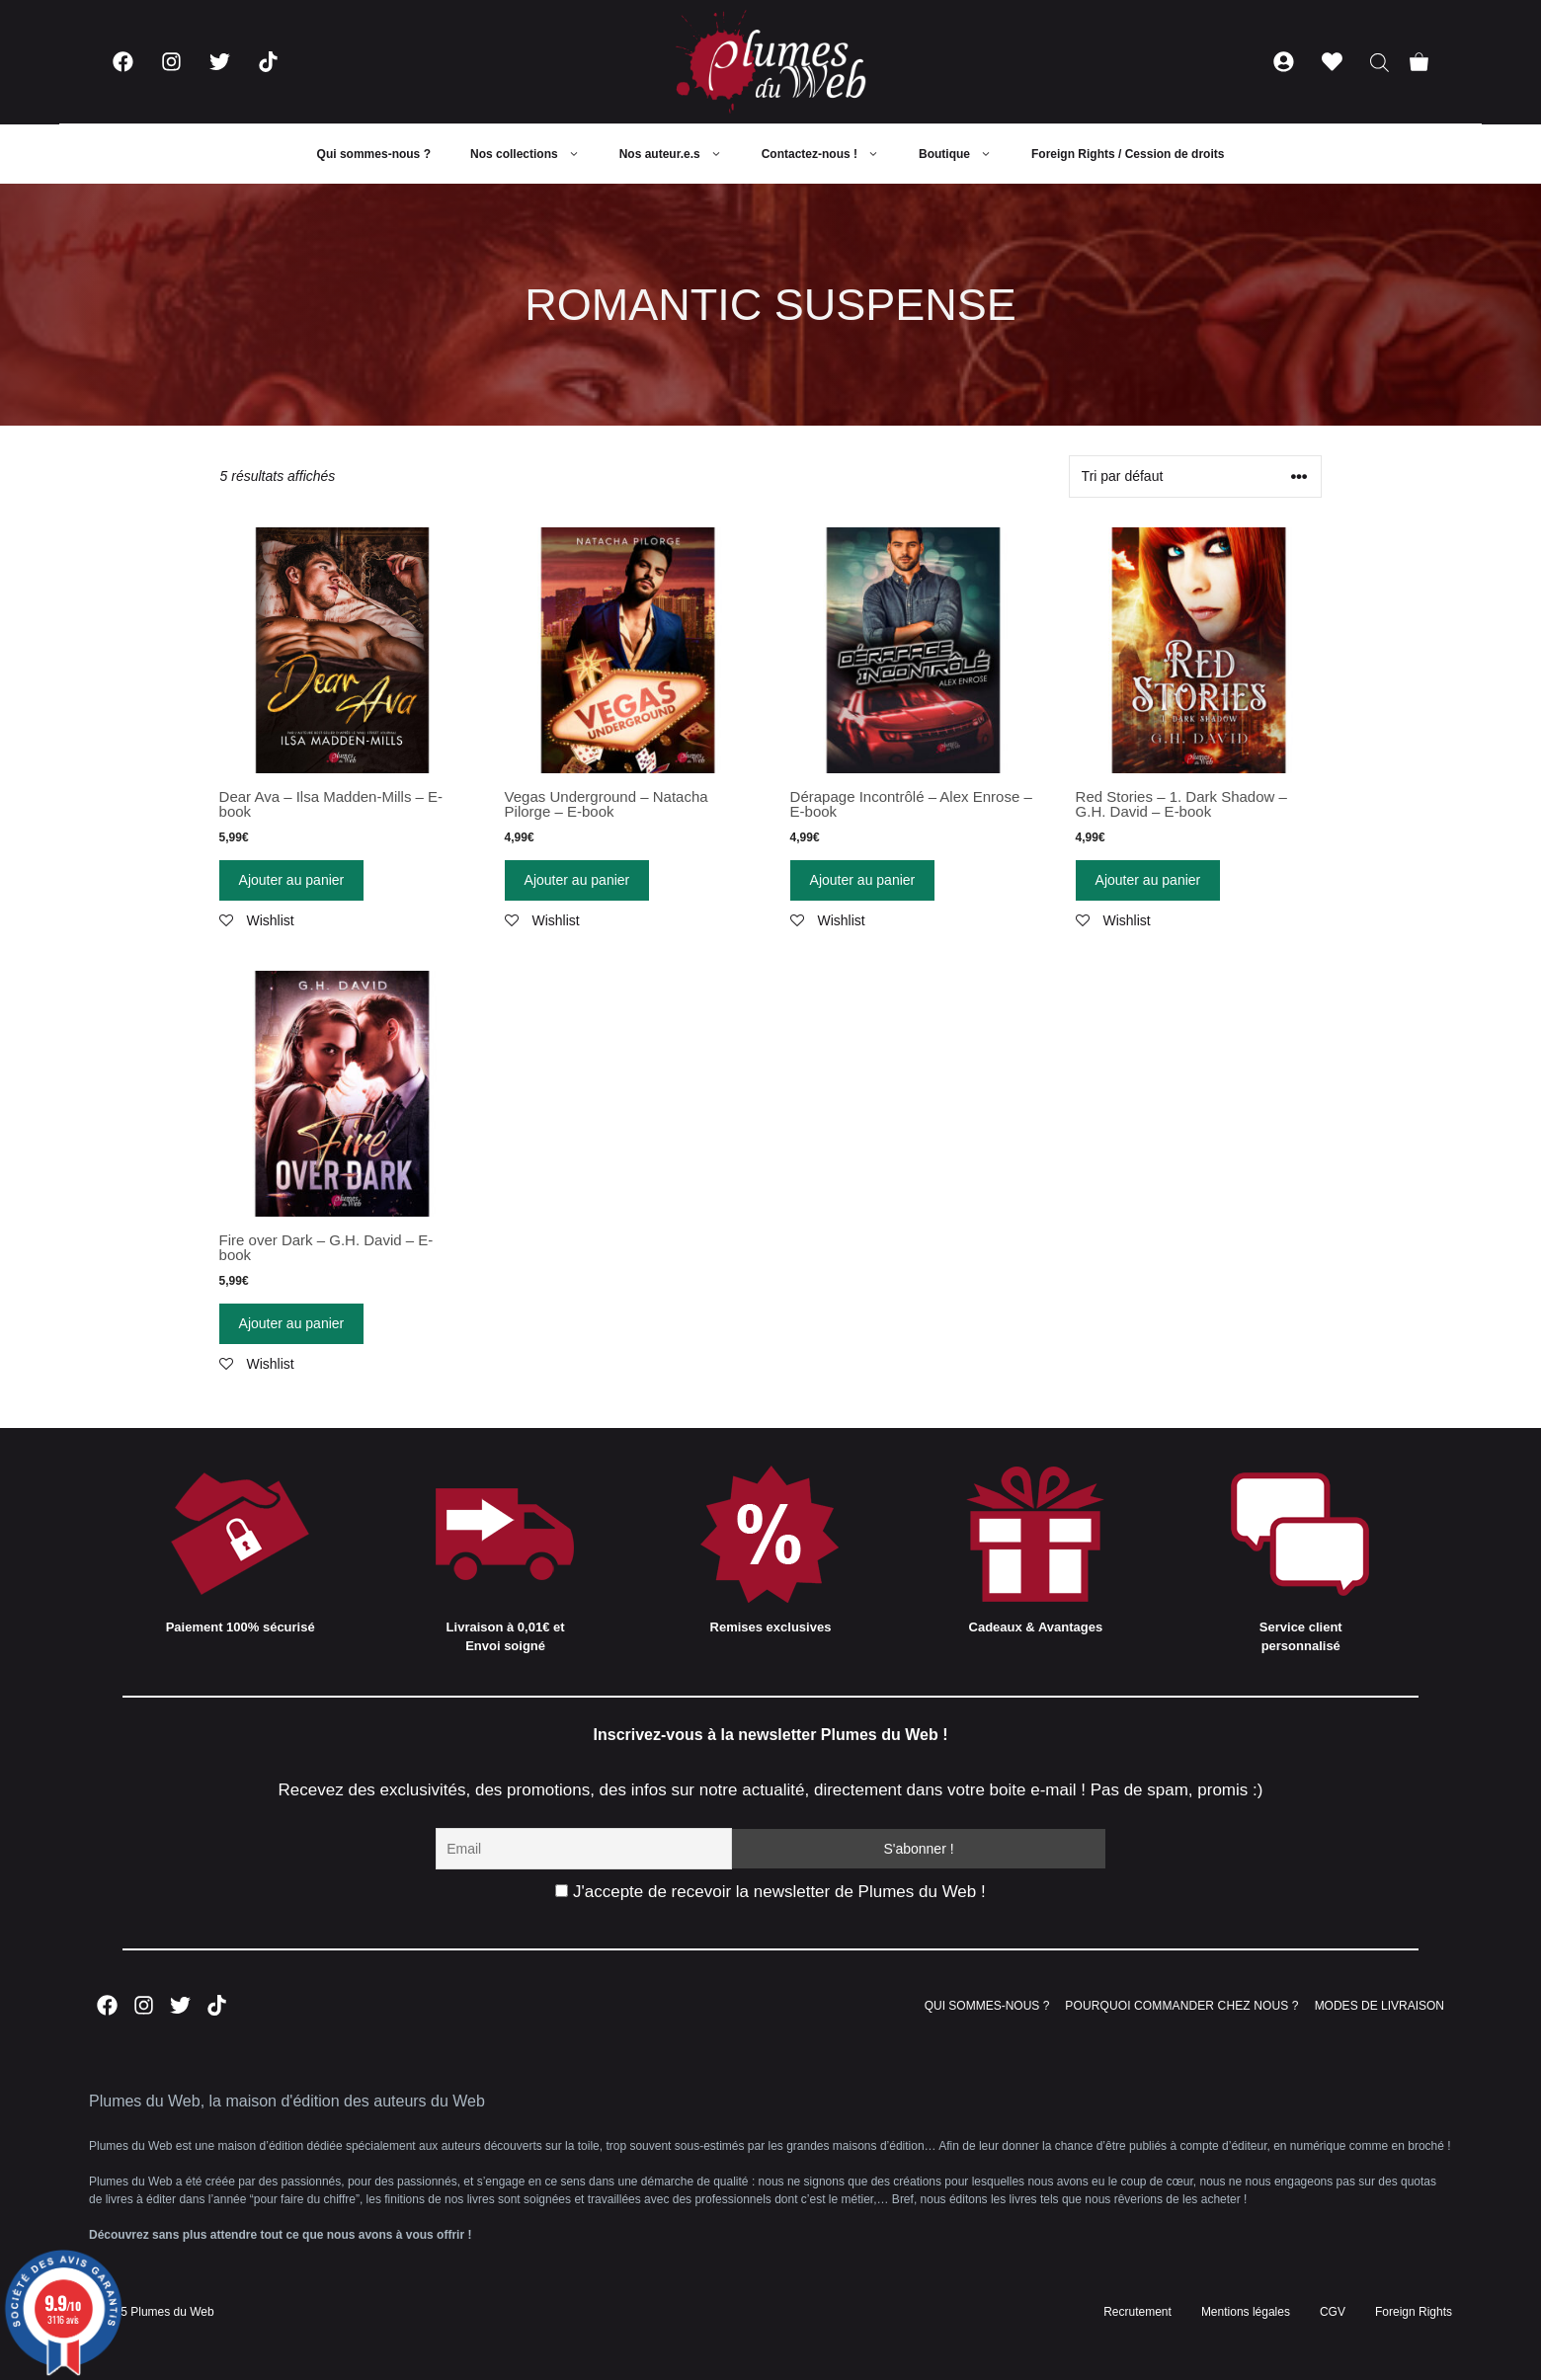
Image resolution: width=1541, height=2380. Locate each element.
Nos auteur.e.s (680, 154)
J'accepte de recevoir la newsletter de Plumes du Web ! (770, 1891)
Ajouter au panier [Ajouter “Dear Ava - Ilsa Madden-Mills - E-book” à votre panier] (292, 880)
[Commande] (1195, 476)
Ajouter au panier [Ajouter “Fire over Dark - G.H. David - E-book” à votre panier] (292, 1323)
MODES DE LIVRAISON (1379, 2006)
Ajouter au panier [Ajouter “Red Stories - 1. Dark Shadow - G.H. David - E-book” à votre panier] (1148, 880)
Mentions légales (1245, 2312)
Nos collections (535, 154)
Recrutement (1137, 2312)
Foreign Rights (1413, 2312)
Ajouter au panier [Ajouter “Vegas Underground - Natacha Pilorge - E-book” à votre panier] (577, 880)
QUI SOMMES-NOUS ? (987, 2006)
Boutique (965, 154)
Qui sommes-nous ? (374, 154)
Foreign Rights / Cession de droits (1127, 154)
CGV (1332, 2312)
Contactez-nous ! (830, 154)
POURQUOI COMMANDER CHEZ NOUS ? (1181, 2006)
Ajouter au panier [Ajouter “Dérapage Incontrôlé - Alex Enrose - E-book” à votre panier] (863, 880)
